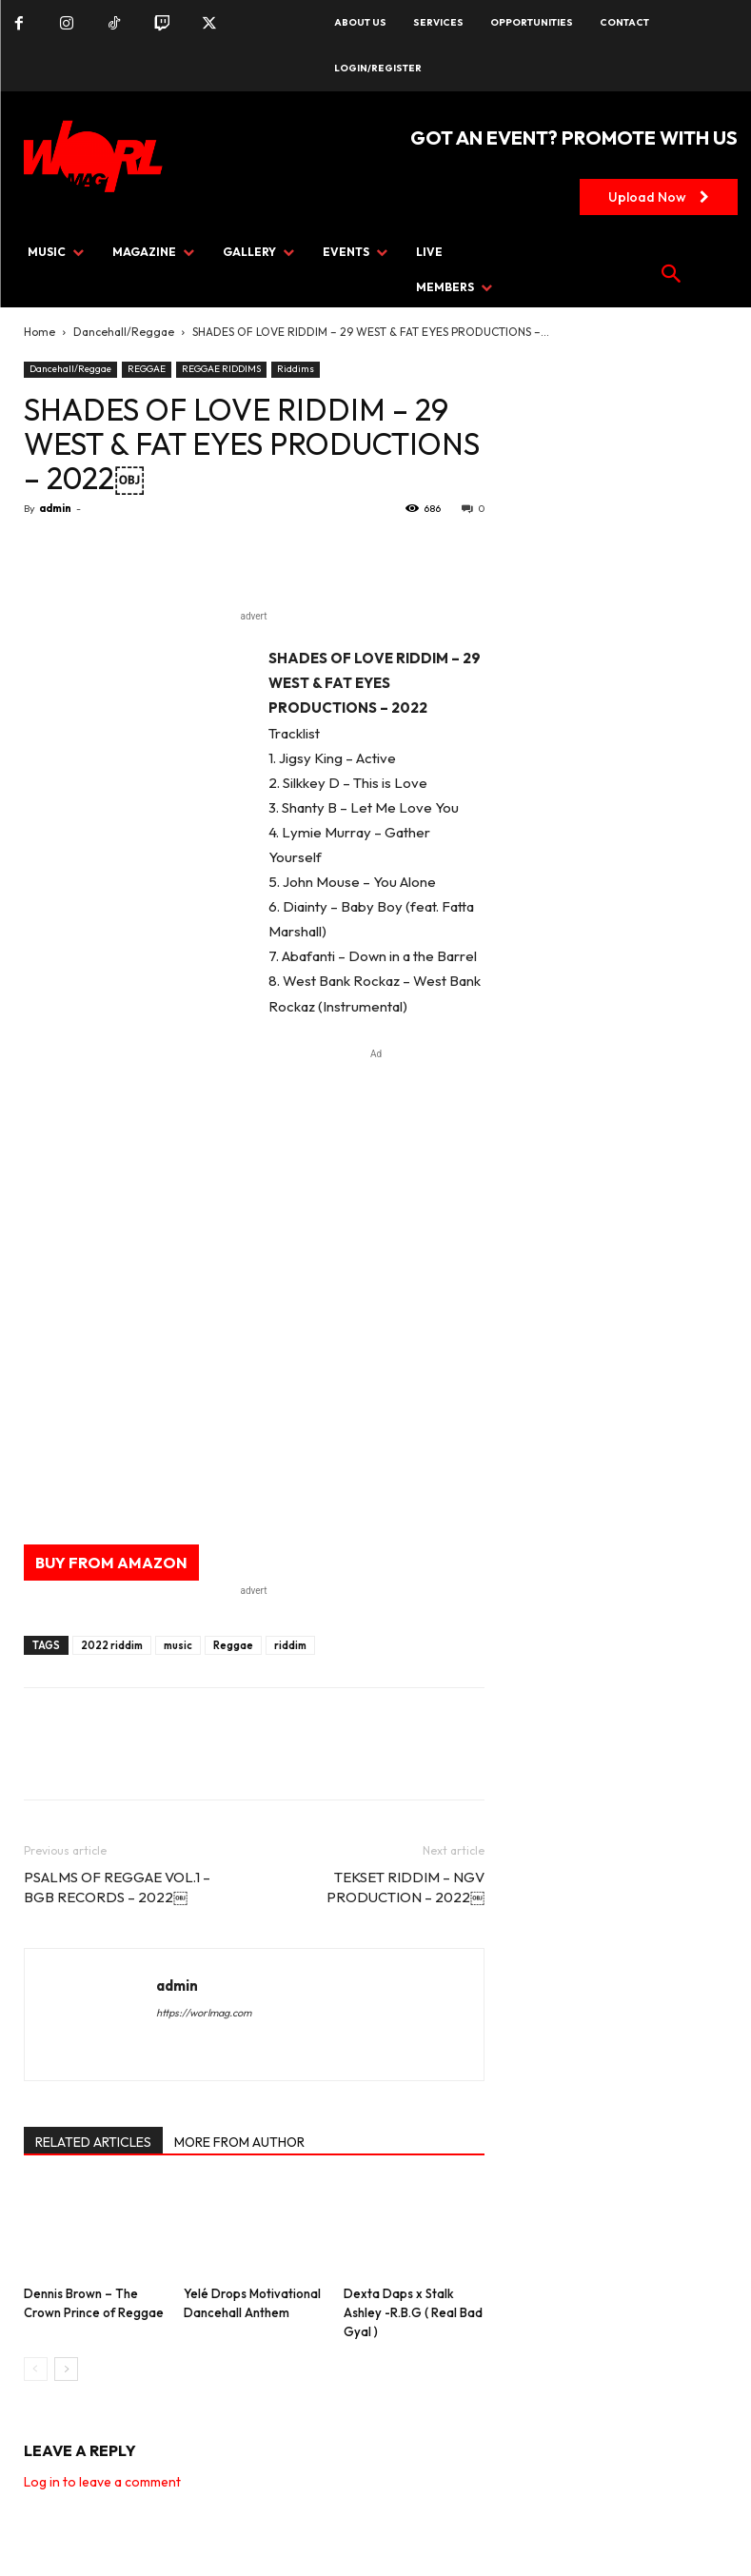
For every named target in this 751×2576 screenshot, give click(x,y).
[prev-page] (36, 2369)
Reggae (233, 1645)
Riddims (295, 369)
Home (39, 331)
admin (55, 508)
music (178, 1645)
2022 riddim (112, 1645)
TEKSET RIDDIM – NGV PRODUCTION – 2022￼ (405, 1887)
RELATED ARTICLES (93, 2142)
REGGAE (147, 369)
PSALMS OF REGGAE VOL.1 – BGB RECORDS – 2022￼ (117, 1887)
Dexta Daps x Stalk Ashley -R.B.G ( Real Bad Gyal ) (413, 2312)
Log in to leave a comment (102, 2481)
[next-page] (66, 2369)
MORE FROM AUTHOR (239, 2142)
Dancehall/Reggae (123, 331)
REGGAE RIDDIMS (221, 369)
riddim (290, 1645)
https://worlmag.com (203, 2012)
